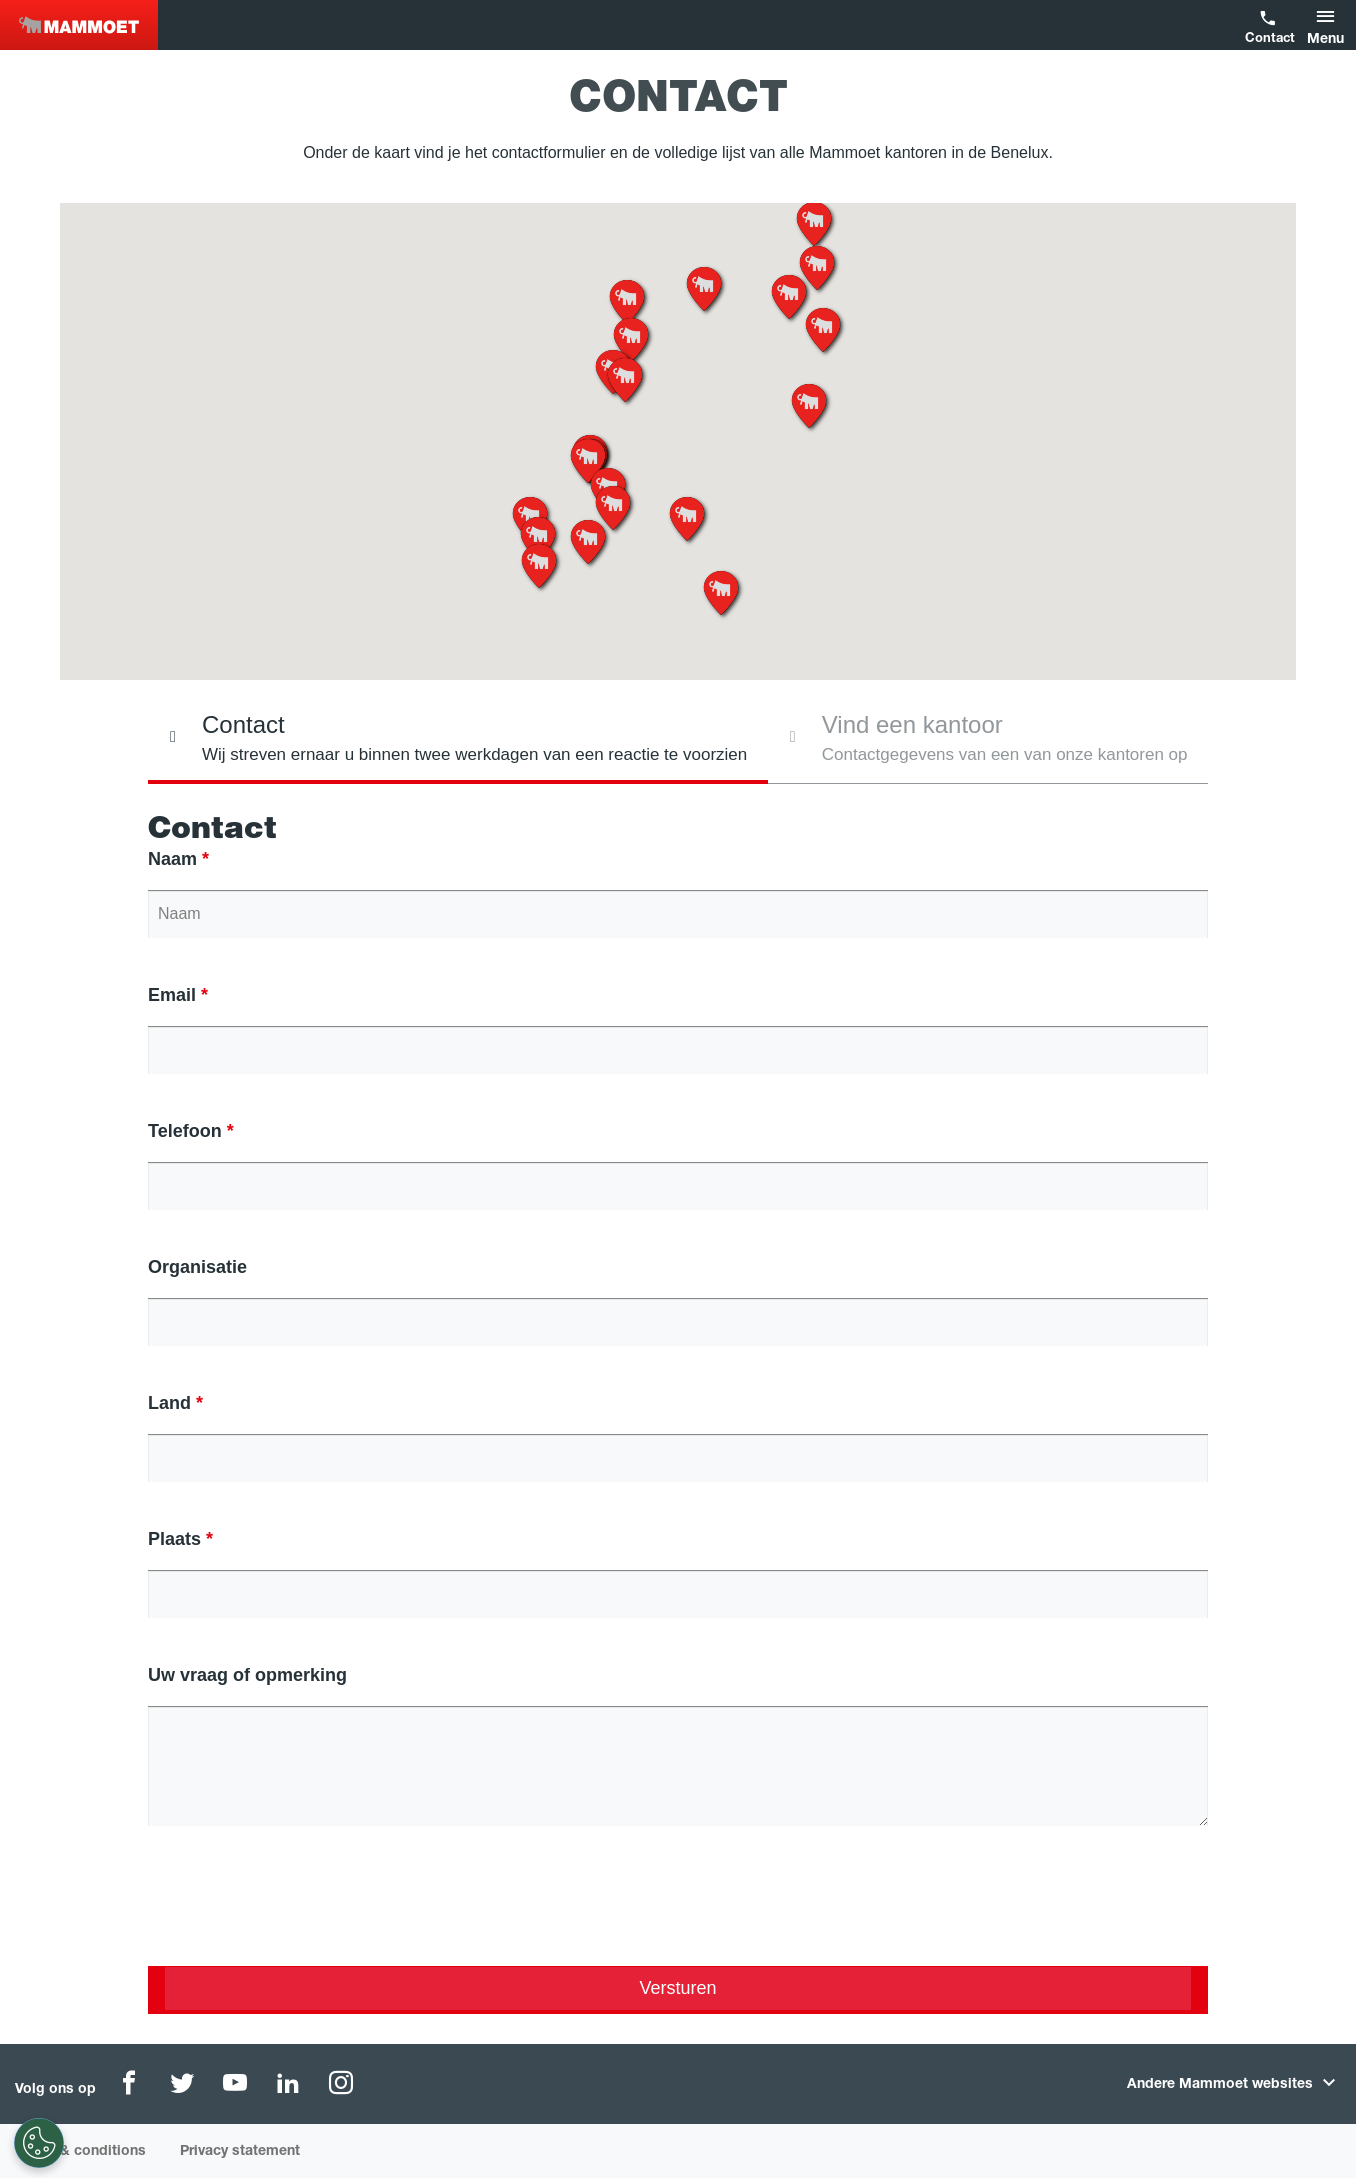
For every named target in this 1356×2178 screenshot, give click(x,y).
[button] (1328, 25)
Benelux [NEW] (79, 25)
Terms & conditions (80, 2152)
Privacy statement (240, 2152)
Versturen (677, 1988)
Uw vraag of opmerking (247, 1675)
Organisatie (197, 1267)
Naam (172, 859)
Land (169, 1403)
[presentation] (300, 1912)
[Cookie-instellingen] (38, 2143)
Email (172, 995)
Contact (1268, 39)
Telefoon (185, 1131)
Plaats (174, 1539)
